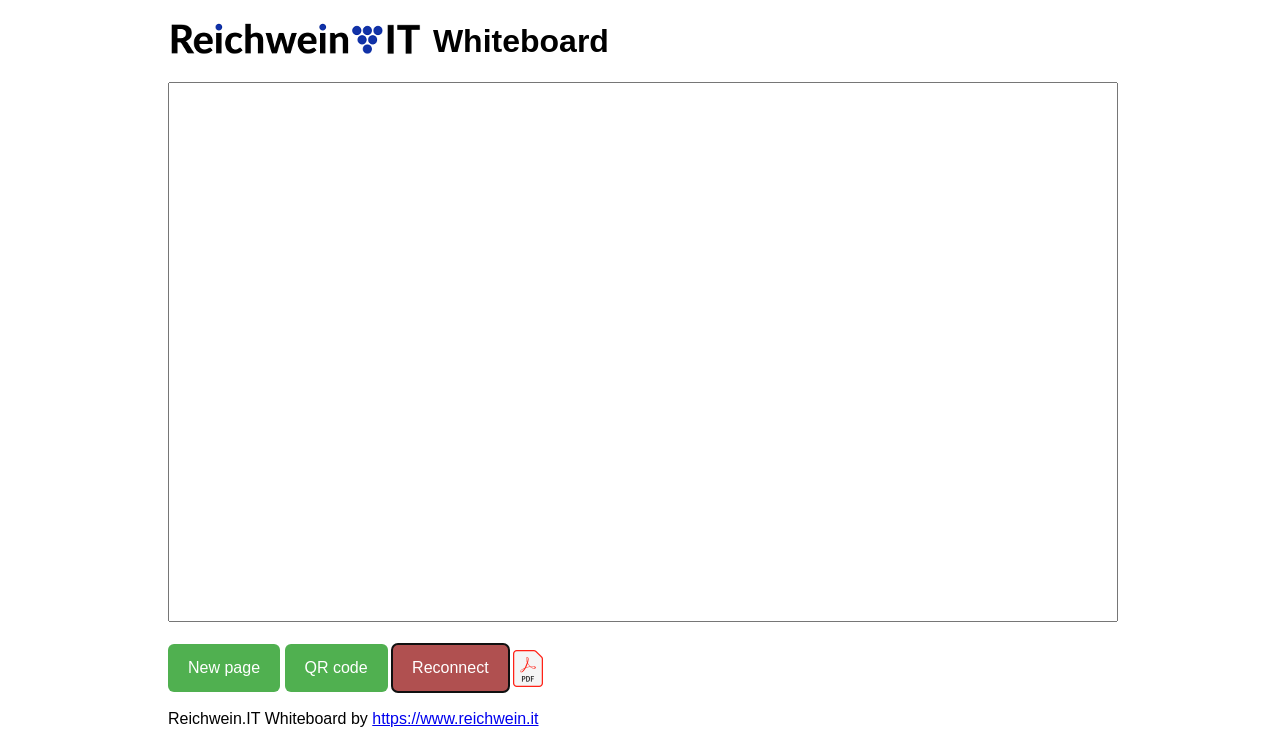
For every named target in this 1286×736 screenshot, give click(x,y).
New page (224, 667)
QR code (336, 667)
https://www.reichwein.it (455, 718)
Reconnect (450, 667)
